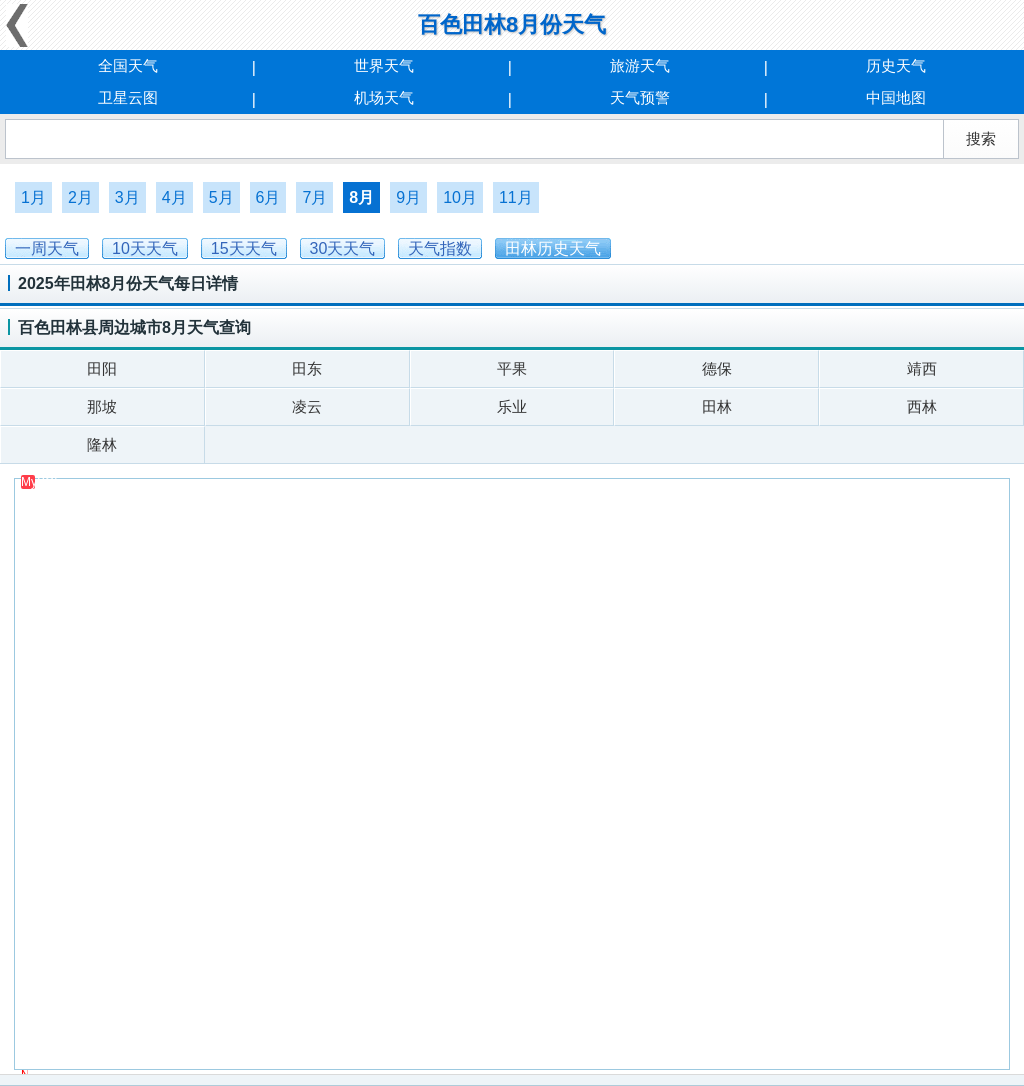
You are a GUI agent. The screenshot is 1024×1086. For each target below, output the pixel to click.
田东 (307, 368)
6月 (268, 197)
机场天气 (384, 97)
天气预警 (640, 97)
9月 (408, 197)
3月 (127, 197)
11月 (516, 197)
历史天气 (896, 65)
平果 (512, 368)
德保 (717, 368)
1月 (33, 197)
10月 (460, 197)
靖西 (922, 368)
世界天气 (384, 65)
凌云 (307, 406)
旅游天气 (640, 65)
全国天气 (128, 65)
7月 (314, 197)
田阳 (102, 368)
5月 (221, 197)
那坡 (102, 406)
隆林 (102, 444)
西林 (922, 406)
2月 (80, 197)
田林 (717, 406)
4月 (174, 197)
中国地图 (896, 97)
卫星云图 (128, 97)
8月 (361, 197)
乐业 (512, 406)
